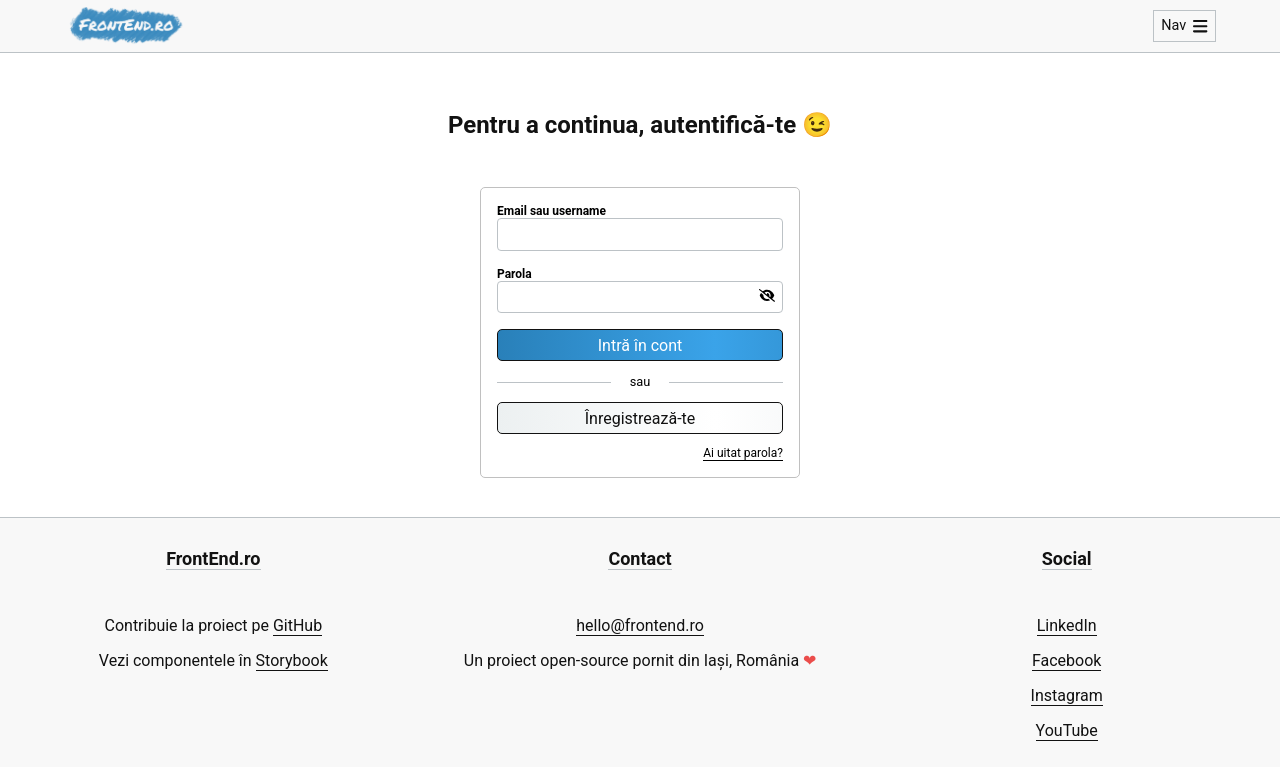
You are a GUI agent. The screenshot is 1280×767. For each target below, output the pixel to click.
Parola (514, 274)
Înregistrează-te (640, 418)
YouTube (1067, 730)
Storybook (292, 660)
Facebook (1066, 660)
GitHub (297, 625)
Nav (1184, 25)
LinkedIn (1067, 625)
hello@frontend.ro (640, 625)
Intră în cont (640, 345)
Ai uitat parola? (743, 453)
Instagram (1067, 695)
